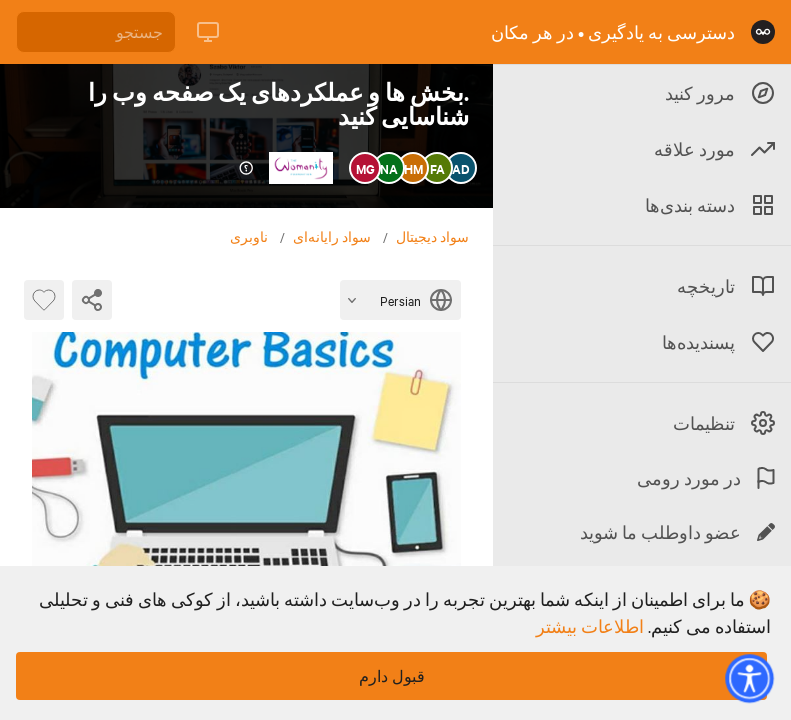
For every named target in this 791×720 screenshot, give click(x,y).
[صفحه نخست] (763, 32)
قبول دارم (392, 676)
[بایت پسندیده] (44, 300)
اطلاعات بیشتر (590, 626)
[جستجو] (96, 32)
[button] (749, 678)
